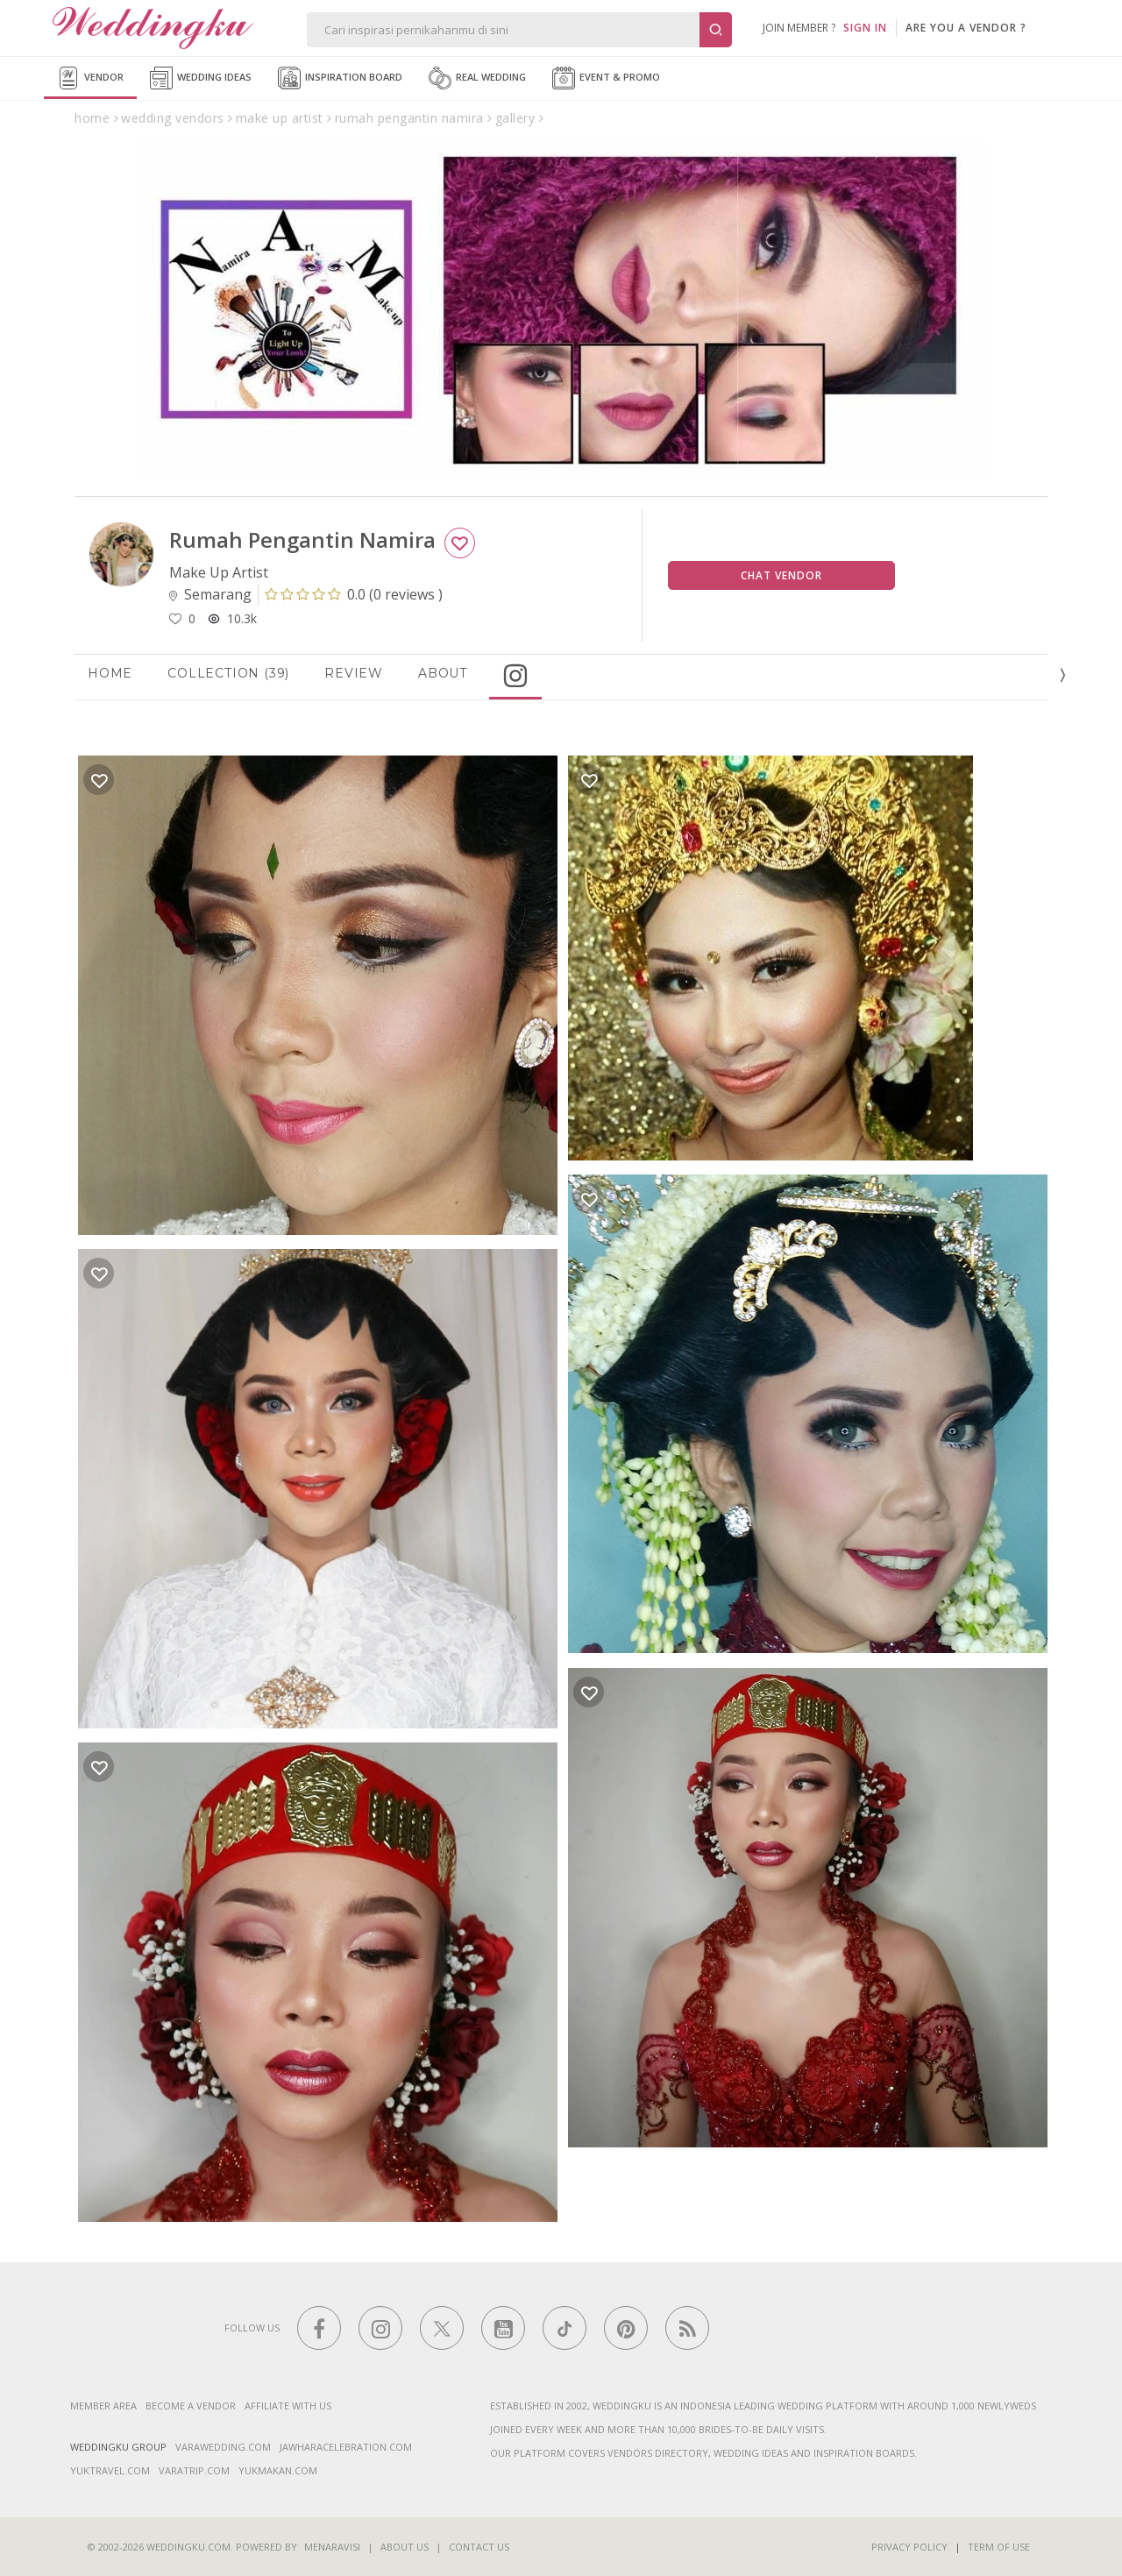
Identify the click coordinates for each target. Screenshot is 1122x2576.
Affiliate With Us (288, 2405)
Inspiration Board (340, 78)
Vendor (90, 78)
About (442, 673)
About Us (404, 2546)
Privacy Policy (909, 2546)
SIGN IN (865, 27)
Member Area (103, 2405)
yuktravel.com (110, 2470)
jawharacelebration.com (346, 2446)
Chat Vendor (781, 575)
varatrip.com (194, 2470)
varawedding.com (223, 2446)
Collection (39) (228, 673)
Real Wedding (477, 78)
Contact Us (479, 2546)
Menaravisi (332, 2546)
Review (353, 673)
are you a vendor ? (965, 27)
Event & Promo (606, 78)
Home (110, 673)
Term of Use (999, 2546)
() (354, 594)
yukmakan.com (277, 2470)
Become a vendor (191, 2405)
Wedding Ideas (201, 78)
